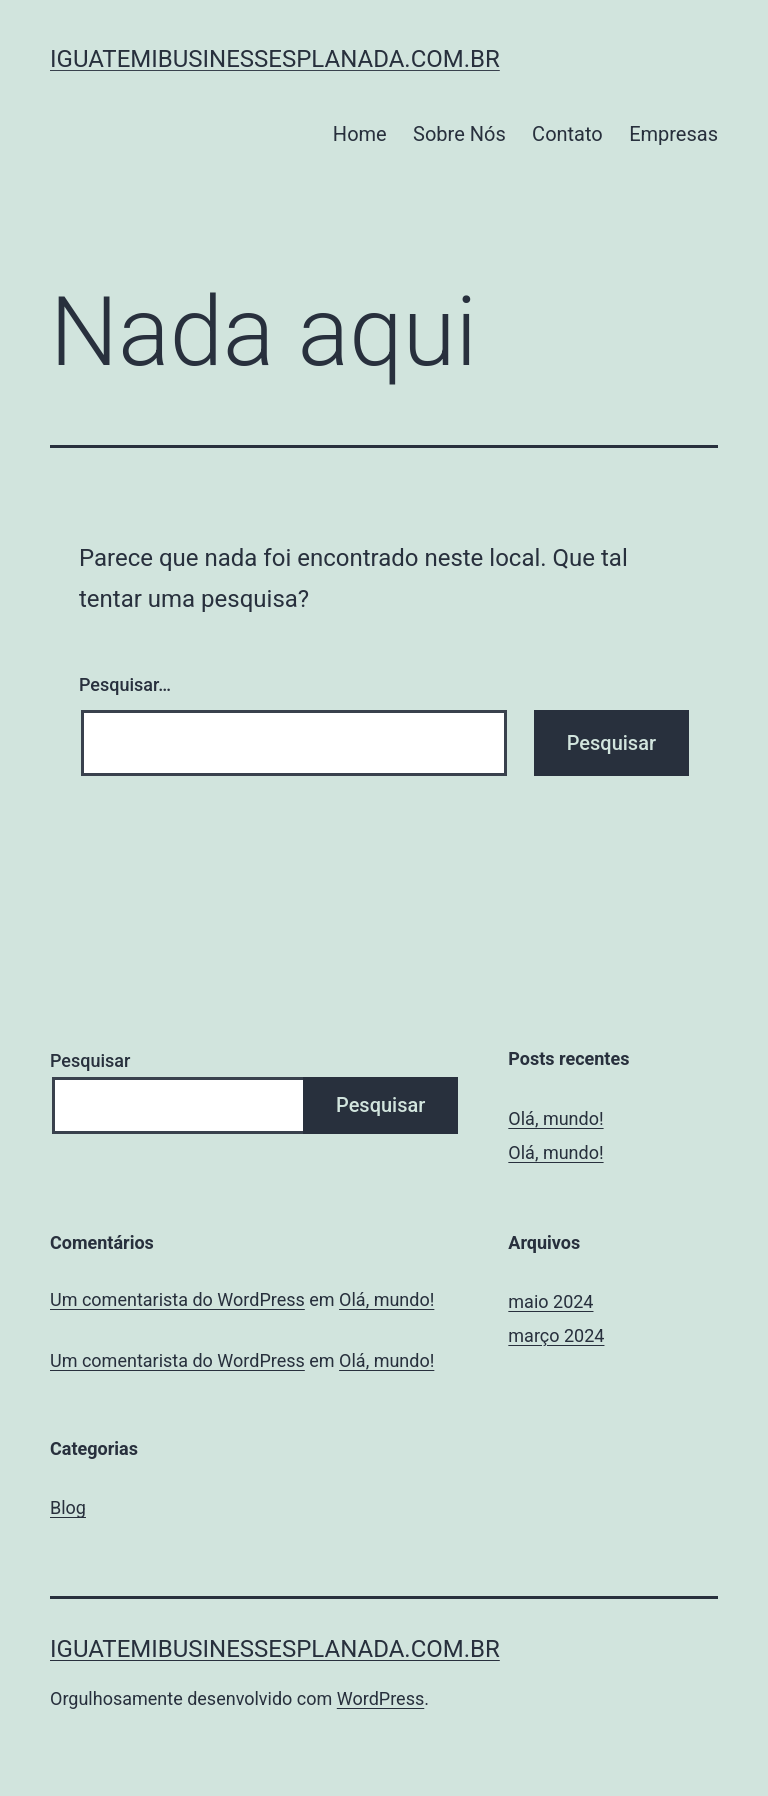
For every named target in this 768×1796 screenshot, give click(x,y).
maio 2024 (550, 1301)
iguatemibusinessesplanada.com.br (275, 59)
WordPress (380, 1698)
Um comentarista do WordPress (177, 1299)
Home (360, 134)
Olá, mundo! (555, 1118)
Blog (68, 1507)
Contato (567, 134)
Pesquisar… (125, 684)
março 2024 (556, 1335)
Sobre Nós (459, 134)
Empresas (673, 134)
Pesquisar (90, 1060)
